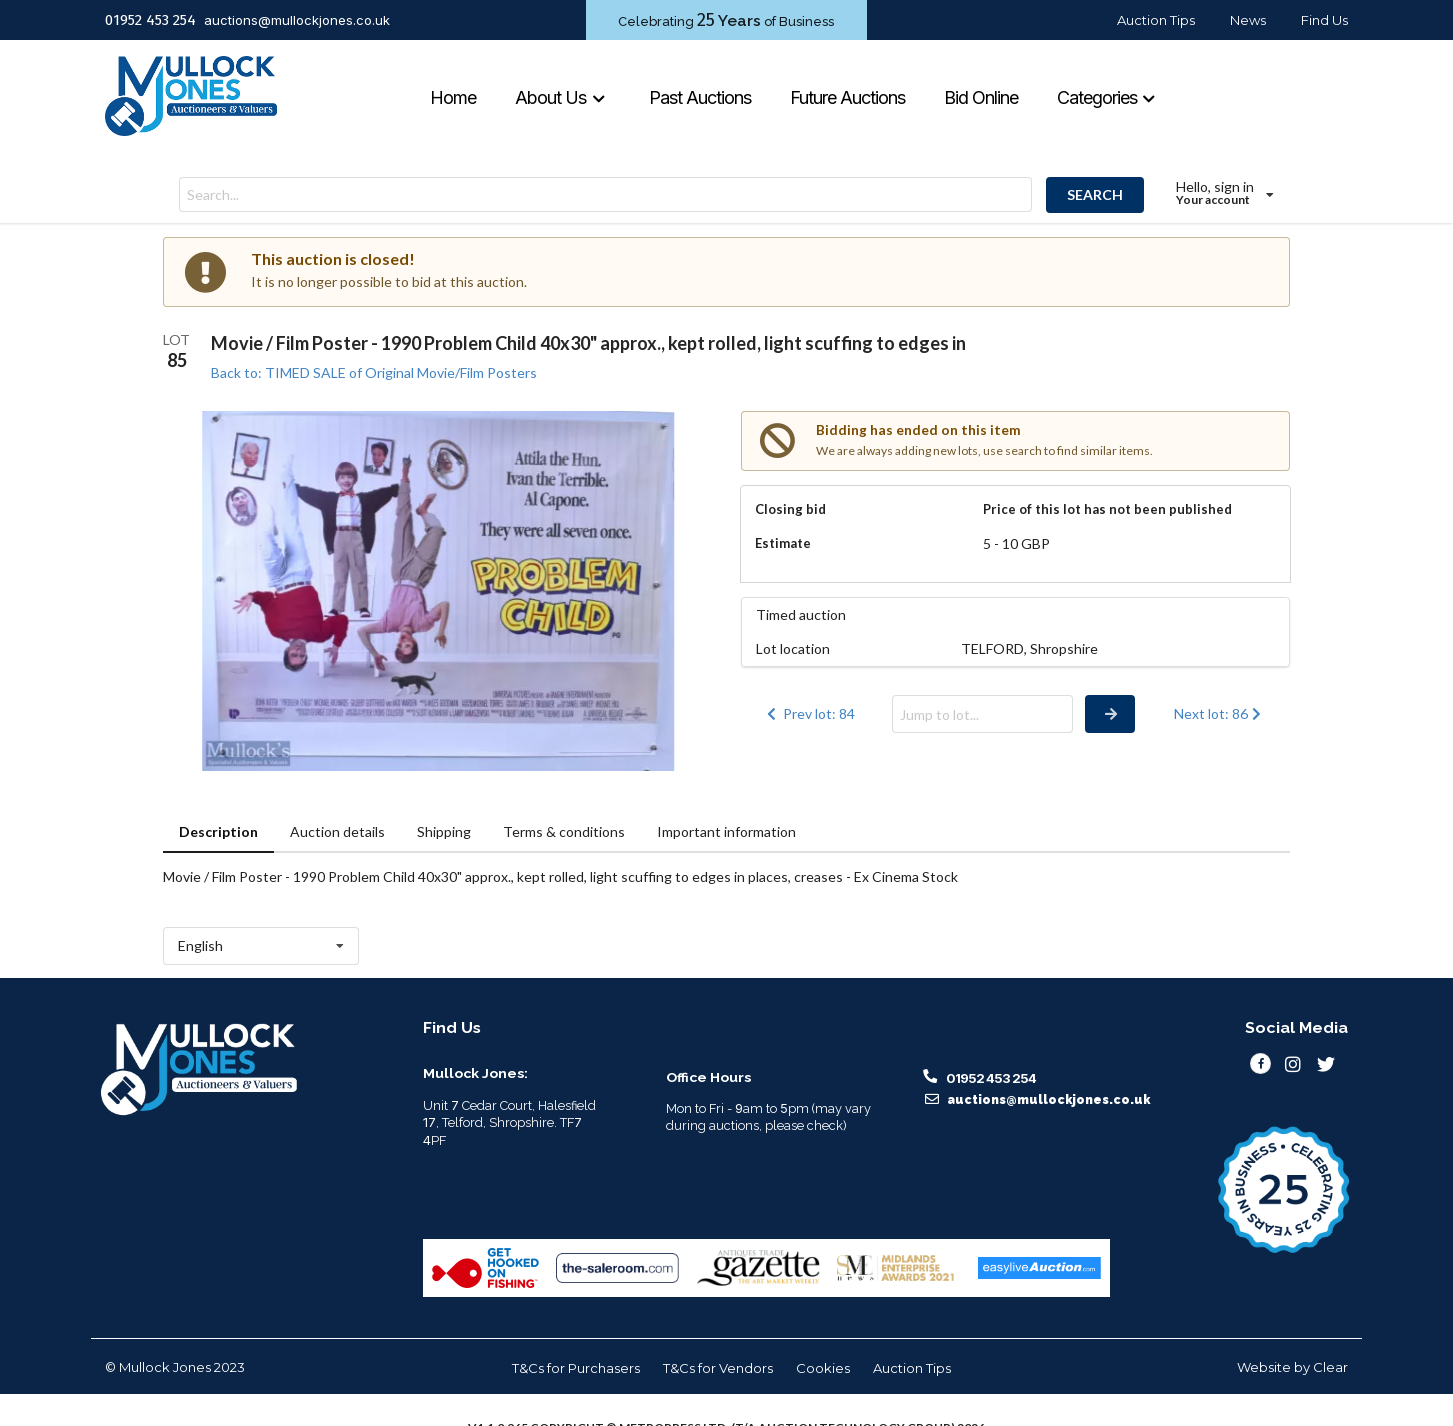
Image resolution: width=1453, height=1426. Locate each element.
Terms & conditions (564, 831)
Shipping (444, 831)
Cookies (823, 1368)
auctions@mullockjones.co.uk (297, 20)
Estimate (783, 543)
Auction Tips (1156, 20)
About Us (560, 97)
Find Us (1324, 20)
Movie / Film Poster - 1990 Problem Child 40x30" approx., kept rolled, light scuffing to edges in (588, 343)
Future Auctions (847, 97)
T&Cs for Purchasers (576, 1368)
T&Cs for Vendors (718, 1368)
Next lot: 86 (1219, 713)
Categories (1107, 97)
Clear (1330, 1367)
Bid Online (981, 97)
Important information (726, 831)
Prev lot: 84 (809, 713)
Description (218, 831)
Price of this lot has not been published (1107, 509)
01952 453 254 (150, 20)
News (1248, 20)
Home (453, 97)
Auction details (337, 831)
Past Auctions (700, 97)
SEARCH (1095, 194)
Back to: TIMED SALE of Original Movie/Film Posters (374, 372)
